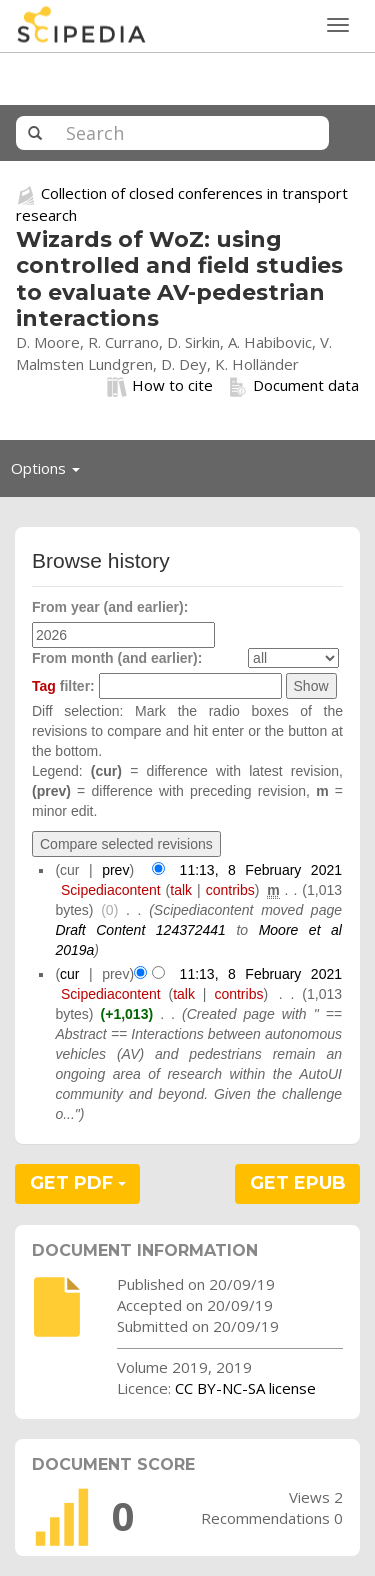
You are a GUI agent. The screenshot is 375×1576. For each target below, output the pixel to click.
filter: (63, 686)
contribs (230, 890)
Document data (293, 386)
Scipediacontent (111, 890)
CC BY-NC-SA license (245, 1388)
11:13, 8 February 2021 (261, 870)
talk (181, 890)
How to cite (160, 386)
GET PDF (78, 1183)
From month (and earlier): (117, 658)
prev (115, 870)
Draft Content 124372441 (140, 930)
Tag (44, 686)
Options (51, 473)
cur (69, 974)
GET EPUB (298, 1183)
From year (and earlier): (110, 607)
